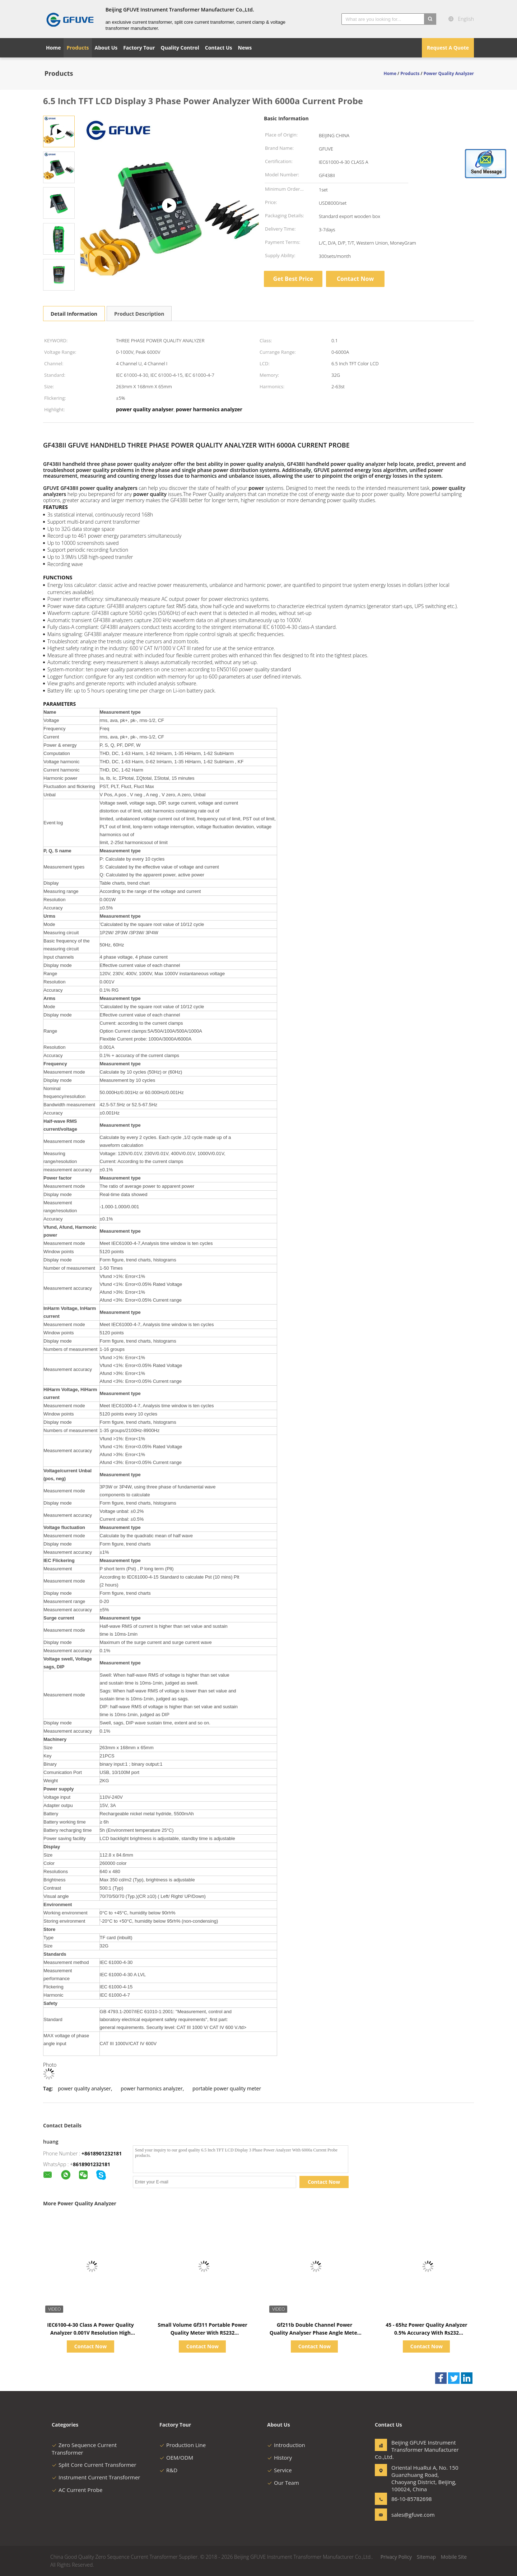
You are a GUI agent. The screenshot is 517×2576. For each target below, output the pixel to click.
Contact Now (355, 279)
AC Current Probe (77, 2489)
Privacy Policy (396, 2556)
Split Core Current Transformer (94, 2464)
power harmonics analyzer (152, 2088)
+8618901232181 (101, 2153)
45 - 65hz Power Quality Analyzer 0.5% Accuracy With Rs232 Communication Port (426, 2332)
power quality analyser (84, 2088)
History (279, 2457)
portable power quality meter (226, 2088)
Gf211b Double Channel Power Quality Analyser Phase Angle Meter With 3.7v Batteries (314, 2332)
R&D (168, 2470)
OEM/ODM (176, 2457)
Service (279, 2470)
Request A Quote (448, 47)
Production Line (182, 2444)
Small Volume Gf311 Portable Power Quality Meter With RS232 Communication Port (202, 2332)
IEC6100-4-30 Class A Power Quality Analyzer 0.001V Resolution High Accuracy (90, 2332)
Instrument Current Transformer (96, 2477)
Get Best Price (293, 279)
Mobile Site (454, 2556)
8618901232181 (91, 2164)
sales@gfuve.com (413, 2514)
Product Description (139, 313)
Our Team (283, 2482)
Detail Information (74, 313)
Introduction (286, 2444)
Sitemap (426, 2556)
